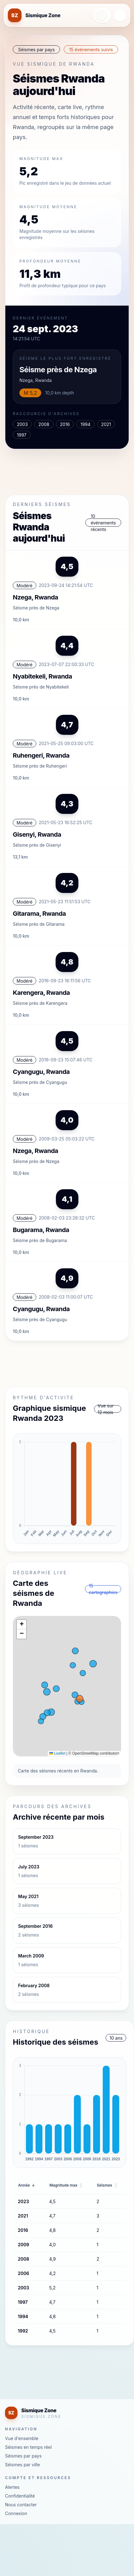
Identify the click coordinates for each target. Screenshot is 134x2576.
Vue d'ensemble (21, 2438)
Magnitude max (65, 2185)
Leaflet (57, 1753)
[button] (21, 1624)
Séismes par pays (23, 2455)
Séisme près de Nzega (58, 369)
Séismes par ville (22, 2464)
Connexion (16, 2513)
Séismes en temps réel (28, 2447)
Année (26, 2185)
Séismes (107, 2185)
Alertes (12, 2487)
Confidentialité (20, 2495)
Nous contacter (21, 2504)
